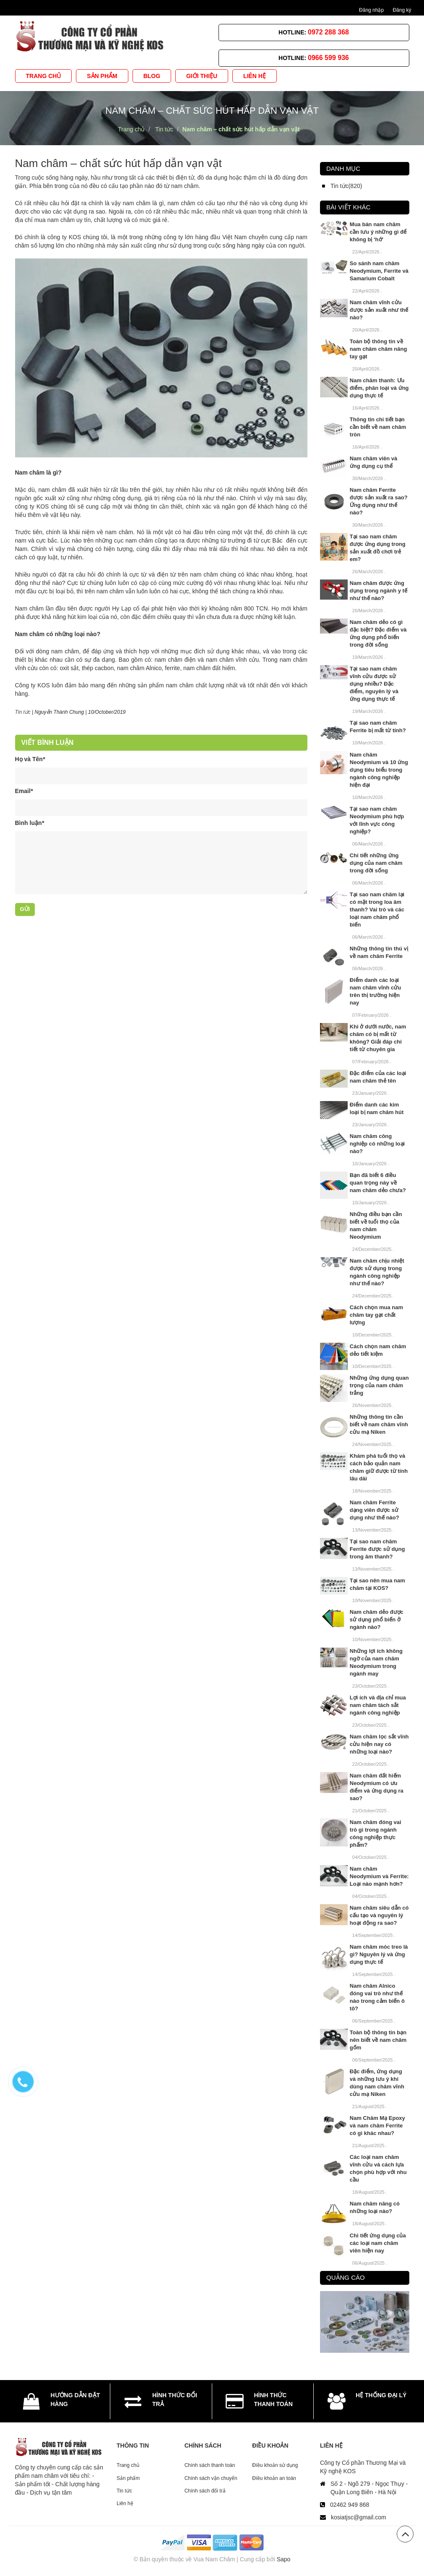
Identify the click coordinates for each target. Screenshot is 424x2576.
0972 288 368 (328, 32)
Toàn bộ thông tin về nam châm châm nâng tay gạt (378, 349)
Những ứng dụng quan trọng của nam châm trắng (379, 1385)
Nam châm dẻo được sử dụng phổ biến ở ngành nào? (376, 1619)
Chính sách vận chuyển (211, 2478)
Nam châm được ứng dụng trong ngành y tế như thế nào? (378, 590)
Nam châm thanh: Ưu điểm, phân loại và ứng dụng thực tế (379, 388)
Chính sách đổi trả (205, 2491)
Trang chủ (128, 2465)
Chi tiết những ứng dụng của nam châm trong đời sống (376, 863)
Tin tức (23, 712)
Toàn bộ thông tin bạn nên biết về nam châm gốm (378, 2040)
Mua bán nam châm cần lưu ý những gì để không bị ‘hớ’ (378, 232)
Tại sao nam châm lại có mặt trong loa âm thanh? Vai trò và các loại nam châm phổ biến (377, 909)
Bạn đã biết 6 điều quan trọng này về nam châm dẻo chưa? (378, 1182)
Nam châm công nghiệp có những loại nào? (377, 1143)
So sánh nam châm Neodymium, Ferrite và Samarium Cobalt (379, 271)
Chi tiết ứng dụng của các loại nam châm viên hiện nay (378, 2243)
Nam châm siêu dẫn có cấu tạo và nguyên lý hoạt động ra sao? (379, 1915)
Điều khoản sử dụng (275, 2465)
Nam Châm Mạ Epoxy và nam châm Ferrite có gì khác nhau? (377, 2125)
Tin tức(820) (346, 186)
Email (24, 791)
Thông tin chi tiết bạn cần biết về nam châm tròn (378, 427)
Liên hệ (125, 2503)
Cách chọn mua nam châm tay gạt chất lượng (376, 1315)
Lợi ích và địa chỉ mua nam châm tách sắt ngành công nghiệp (378, 1705)
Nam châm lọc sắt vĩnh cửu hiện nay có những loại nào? (379, 1744)
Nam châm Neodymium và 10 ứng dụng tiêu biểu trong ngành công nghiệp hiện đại (379, 770)
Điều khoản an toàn (274, 2478)
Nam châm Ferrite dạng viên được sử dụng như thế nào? (374, 1510)
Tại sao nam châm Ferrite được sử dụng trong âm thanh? (377, 1549)
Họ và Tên (30, 759)
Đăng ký (402, 10)
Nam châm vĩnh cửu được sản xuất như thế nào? (379, 310)
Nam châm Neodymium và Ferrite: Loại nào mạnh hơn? (379, 1876)
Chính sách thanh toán (210, 2465)
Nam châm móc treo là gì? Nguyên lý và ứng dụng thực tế (379, 1954)
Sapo (284, 2559)
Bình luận (29, 823)
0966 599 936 (328, 57)
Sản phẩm (128, 2478)
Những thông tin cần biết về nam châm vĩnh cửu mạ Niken (379, 1424)
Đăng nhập (371, 10)
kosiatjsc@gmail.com (358, 2517)
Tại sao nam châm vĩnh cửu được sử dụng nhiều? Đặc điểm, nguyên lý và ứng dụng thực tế (374, 684)
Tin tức (124, 2491)
